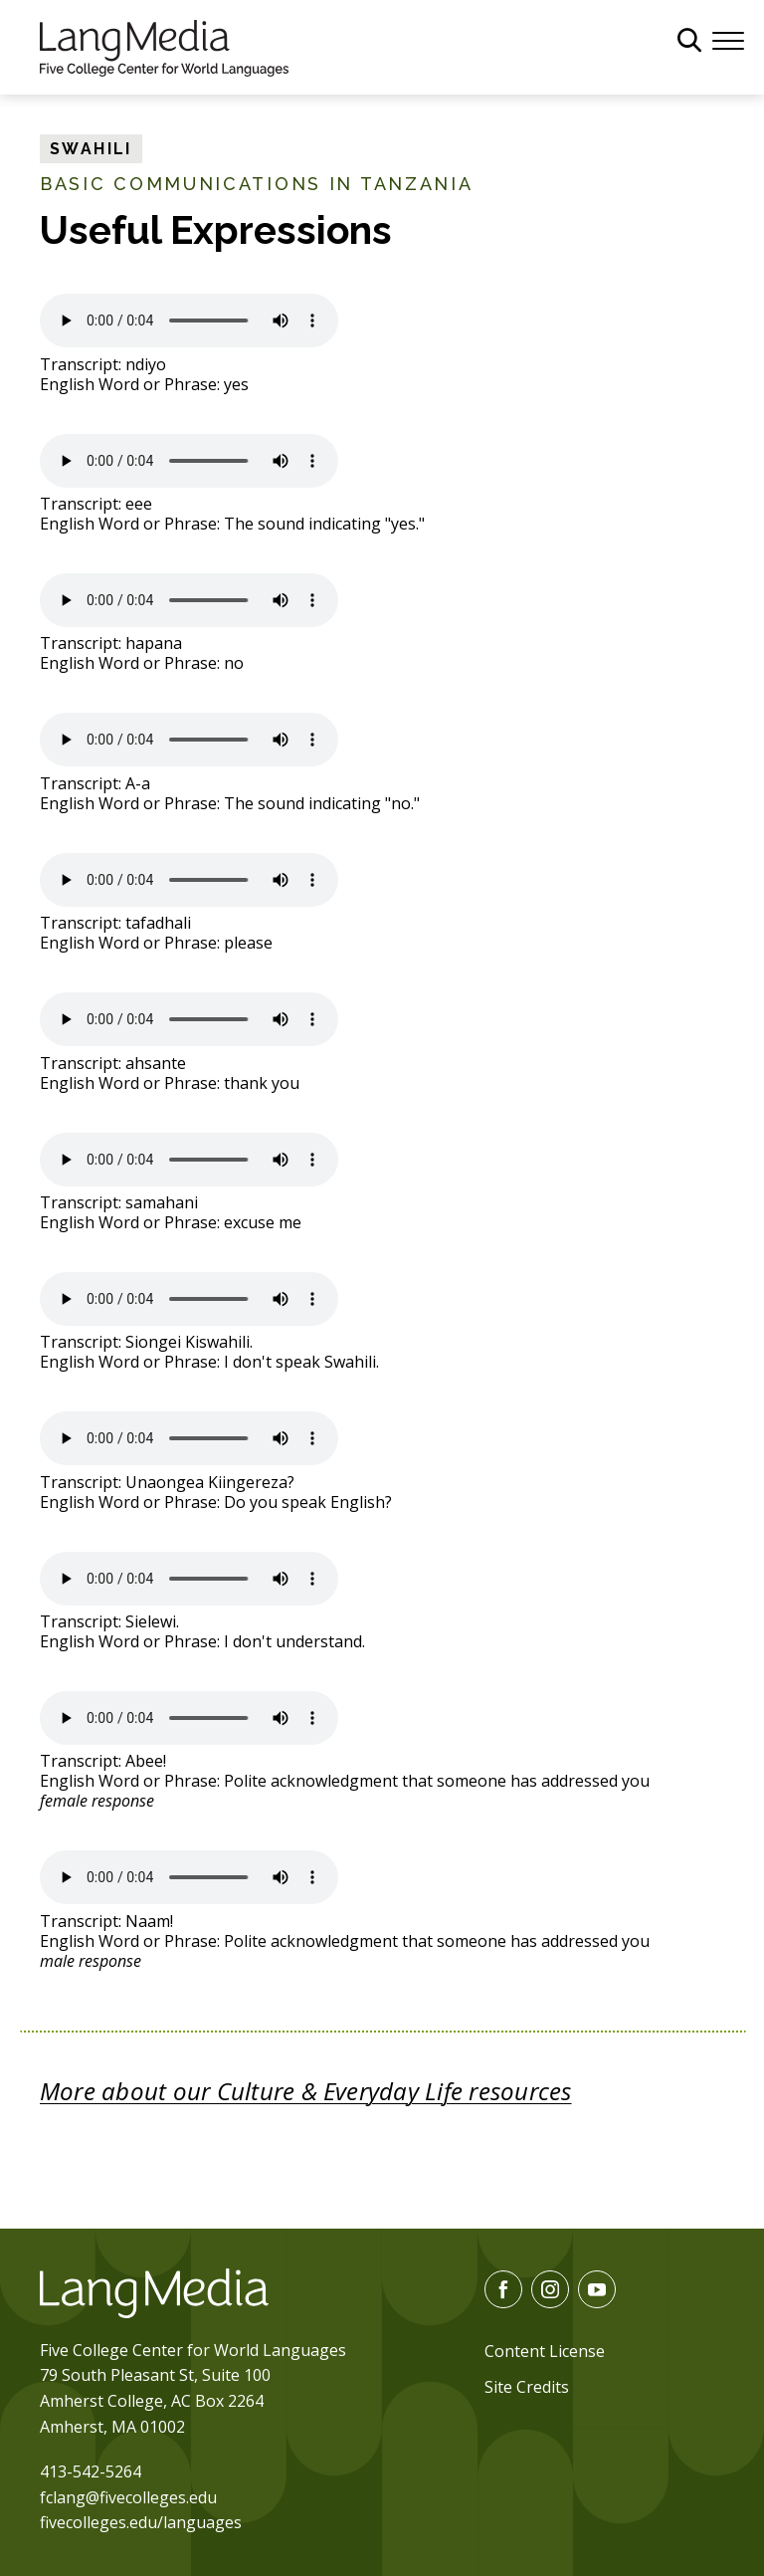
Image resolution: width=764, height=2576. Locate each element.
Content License (544, 2351)
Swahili (91, 148)
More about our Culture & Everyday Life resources (306, 2090)
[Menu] (728, 39)
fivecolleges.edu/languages (141, 2522)
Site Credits (526, 2387)
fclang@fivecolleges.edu (128, 2497)
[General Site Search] (689, 40)
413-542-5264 (90, 2471)
